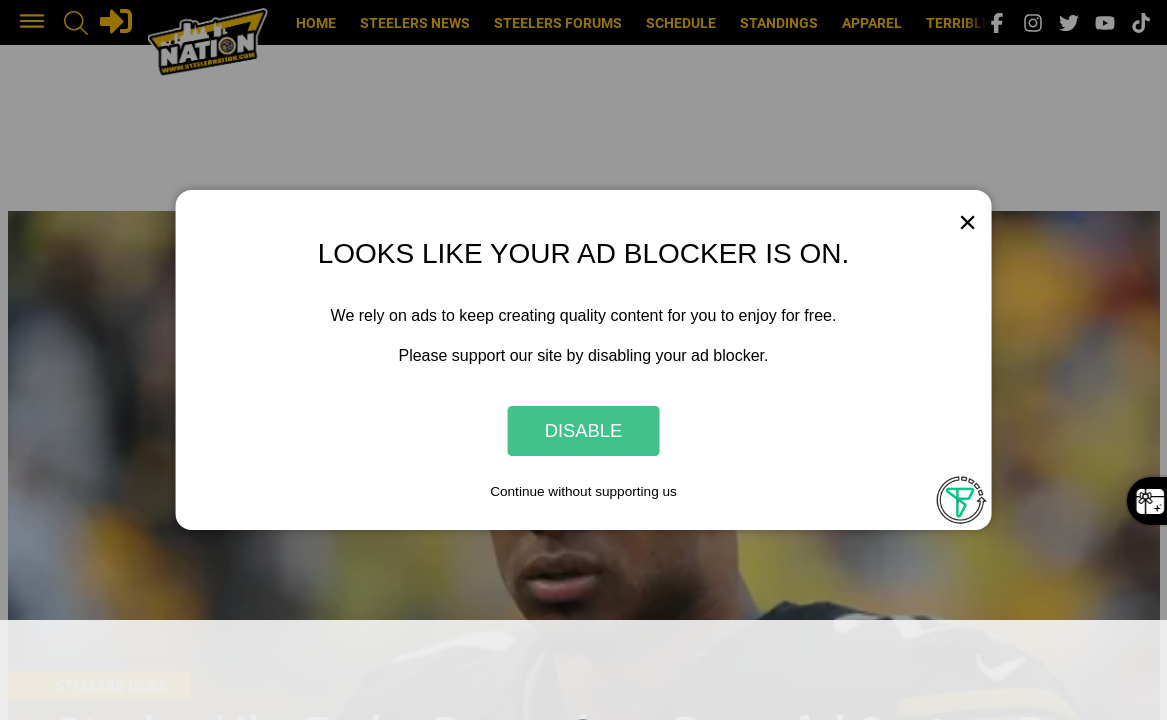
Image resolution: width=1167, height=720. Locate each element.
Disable (584, 430)
